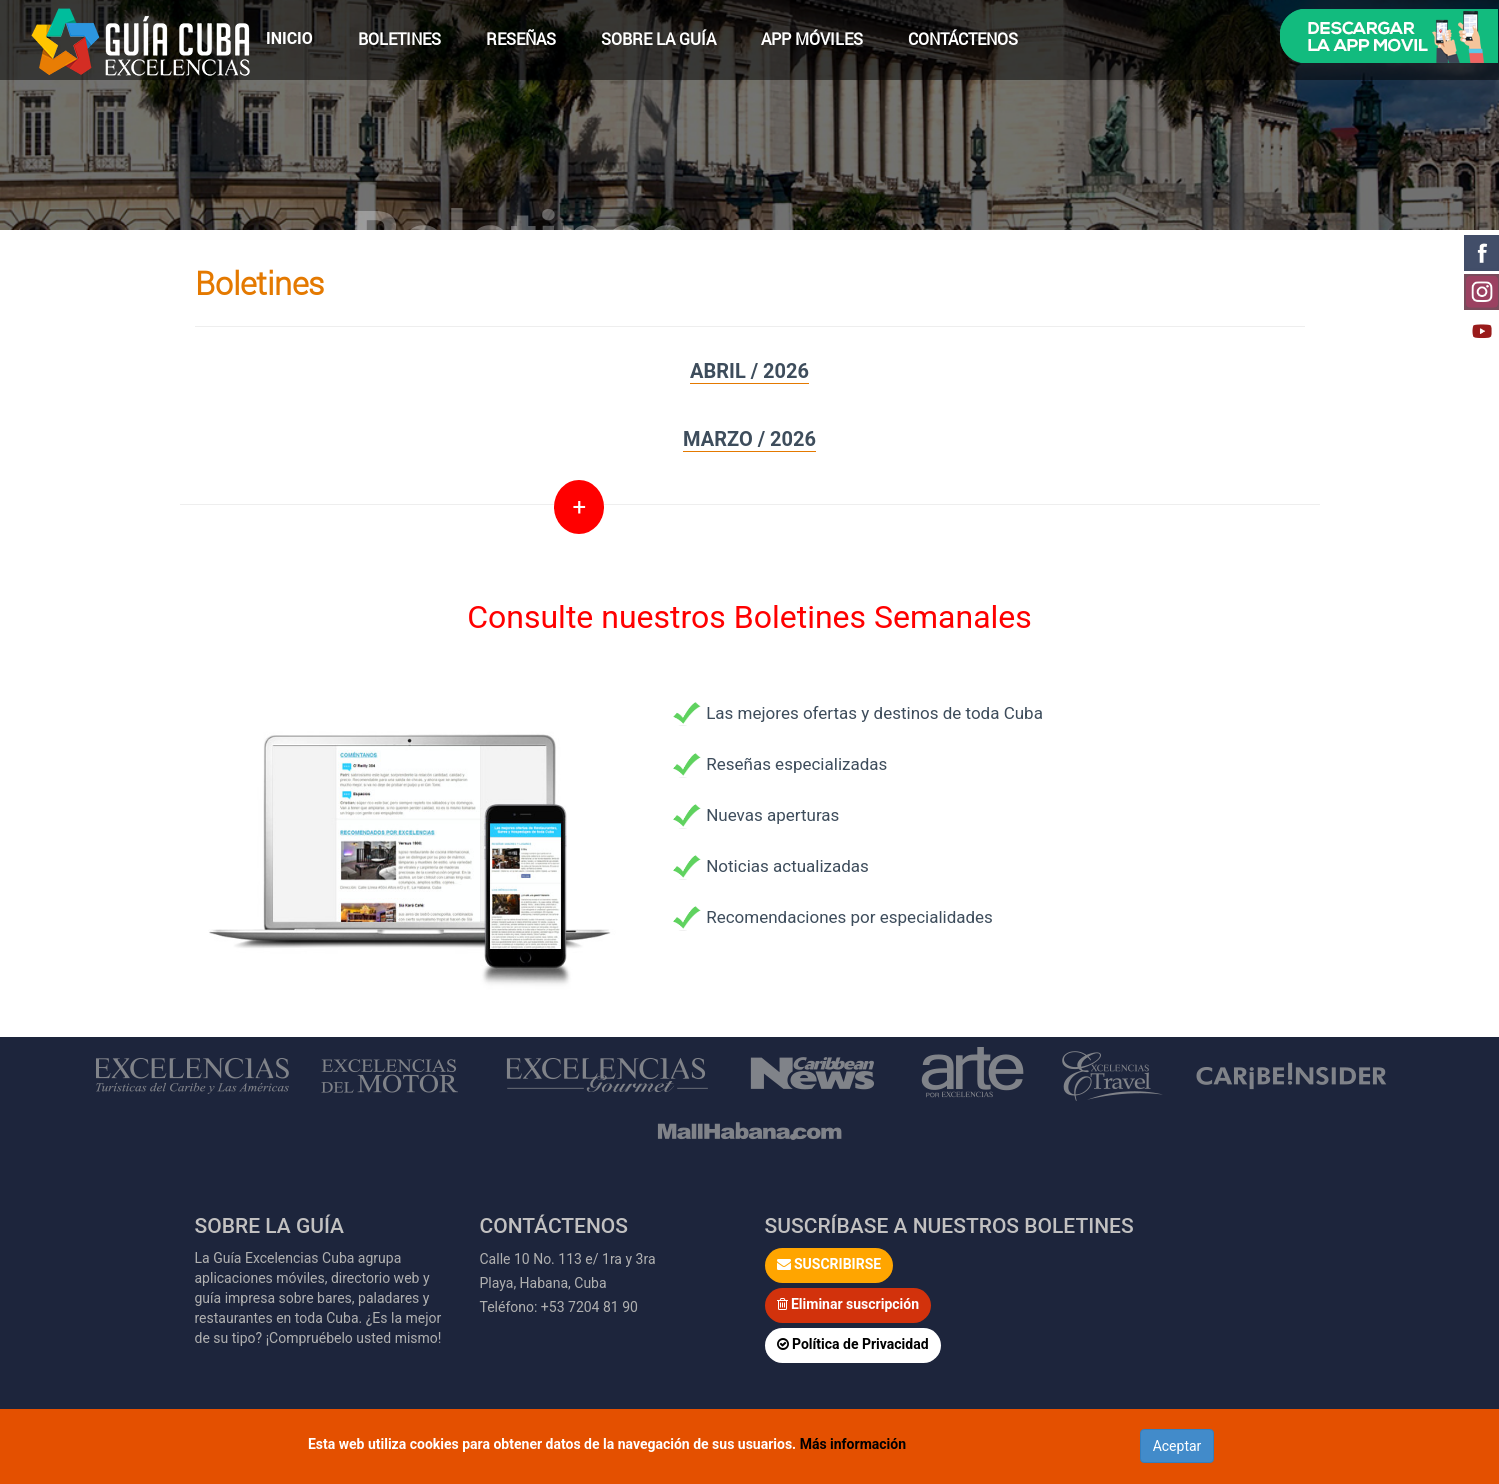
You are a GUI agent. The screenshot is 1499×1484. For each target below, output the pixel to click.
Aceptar (1177, 1446)
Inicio (289, 38)
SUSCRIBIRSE (829, 1264)
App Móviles (812, 38)
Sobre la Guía (658, 38)
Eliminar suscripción (848, 1304)
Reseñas (521, 38)
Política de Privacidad (853, 1344)
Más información (853, 1444)
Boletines (399, 38)
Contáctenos (963, 38)
